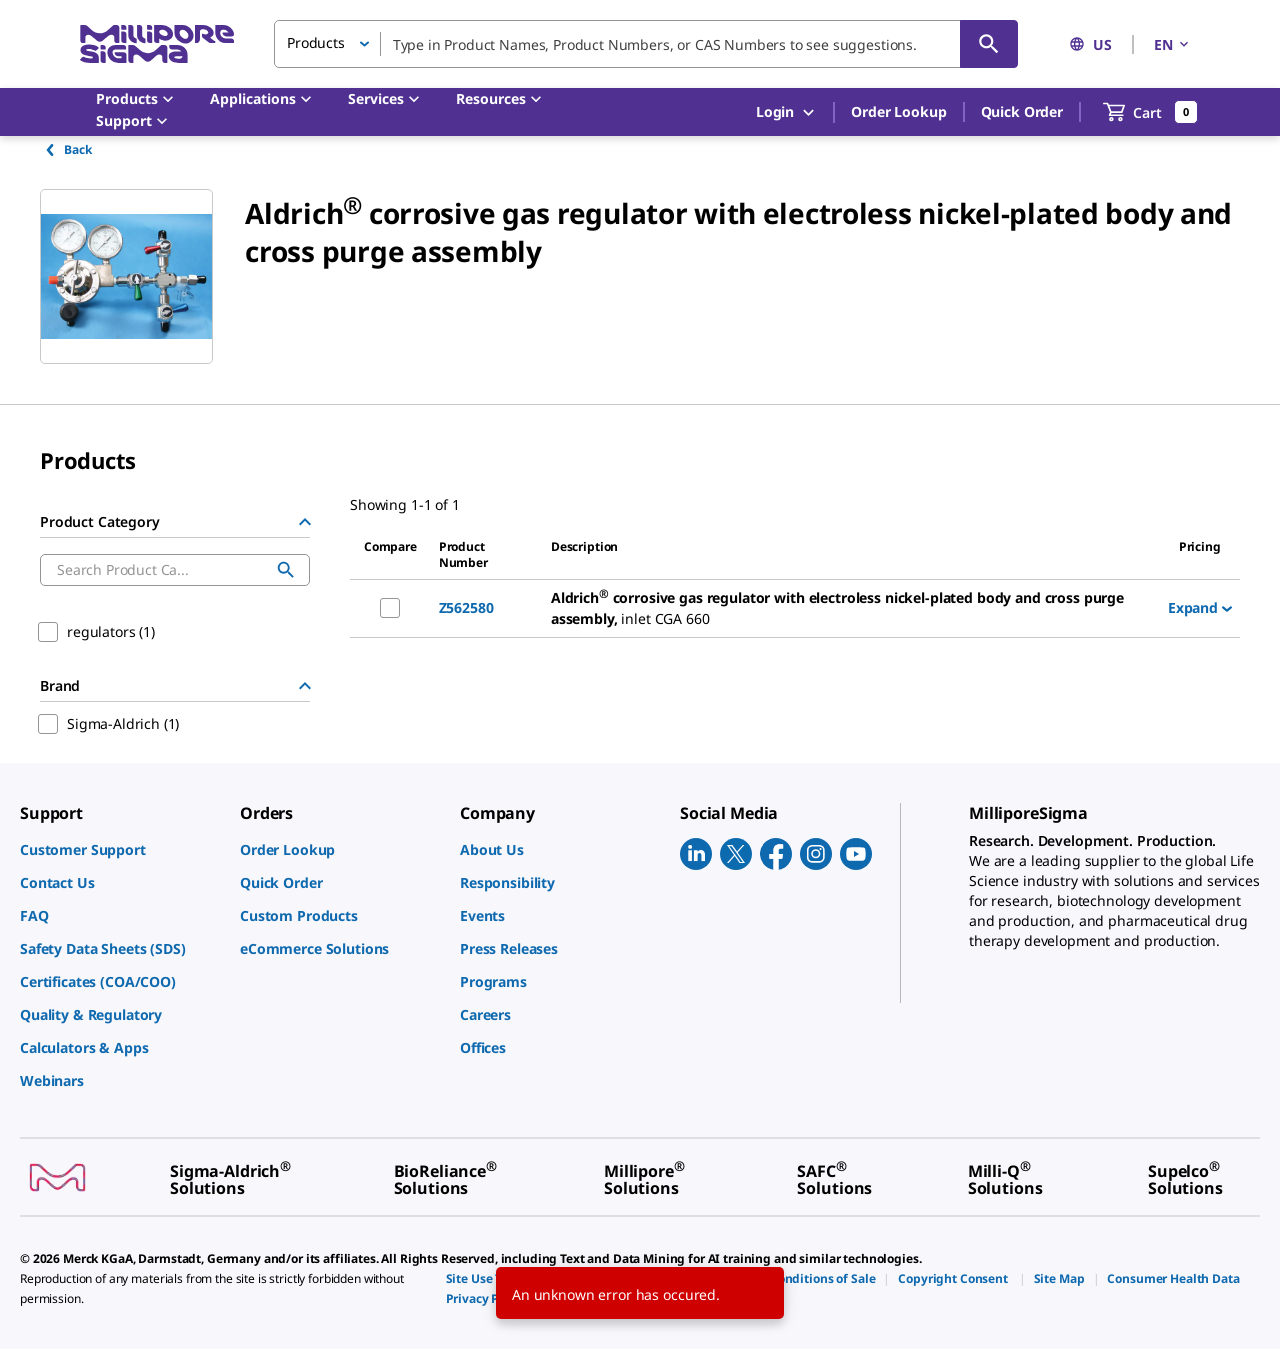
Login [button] (786, 112)
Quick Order (1022, 111)
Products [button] (316, 42)
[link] (120, 849)
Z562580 (466, 607)
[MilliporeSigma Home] (157, 44)
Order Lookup (898, 111)
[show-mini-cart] (1150, 112)
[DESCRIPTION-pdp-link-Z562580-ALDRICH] (851, 608)
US (1090, 44)
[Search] (989, 44)
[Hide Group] (305, 522)
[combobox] (646, 44)
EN (1173, 44)
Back (67, 149)
